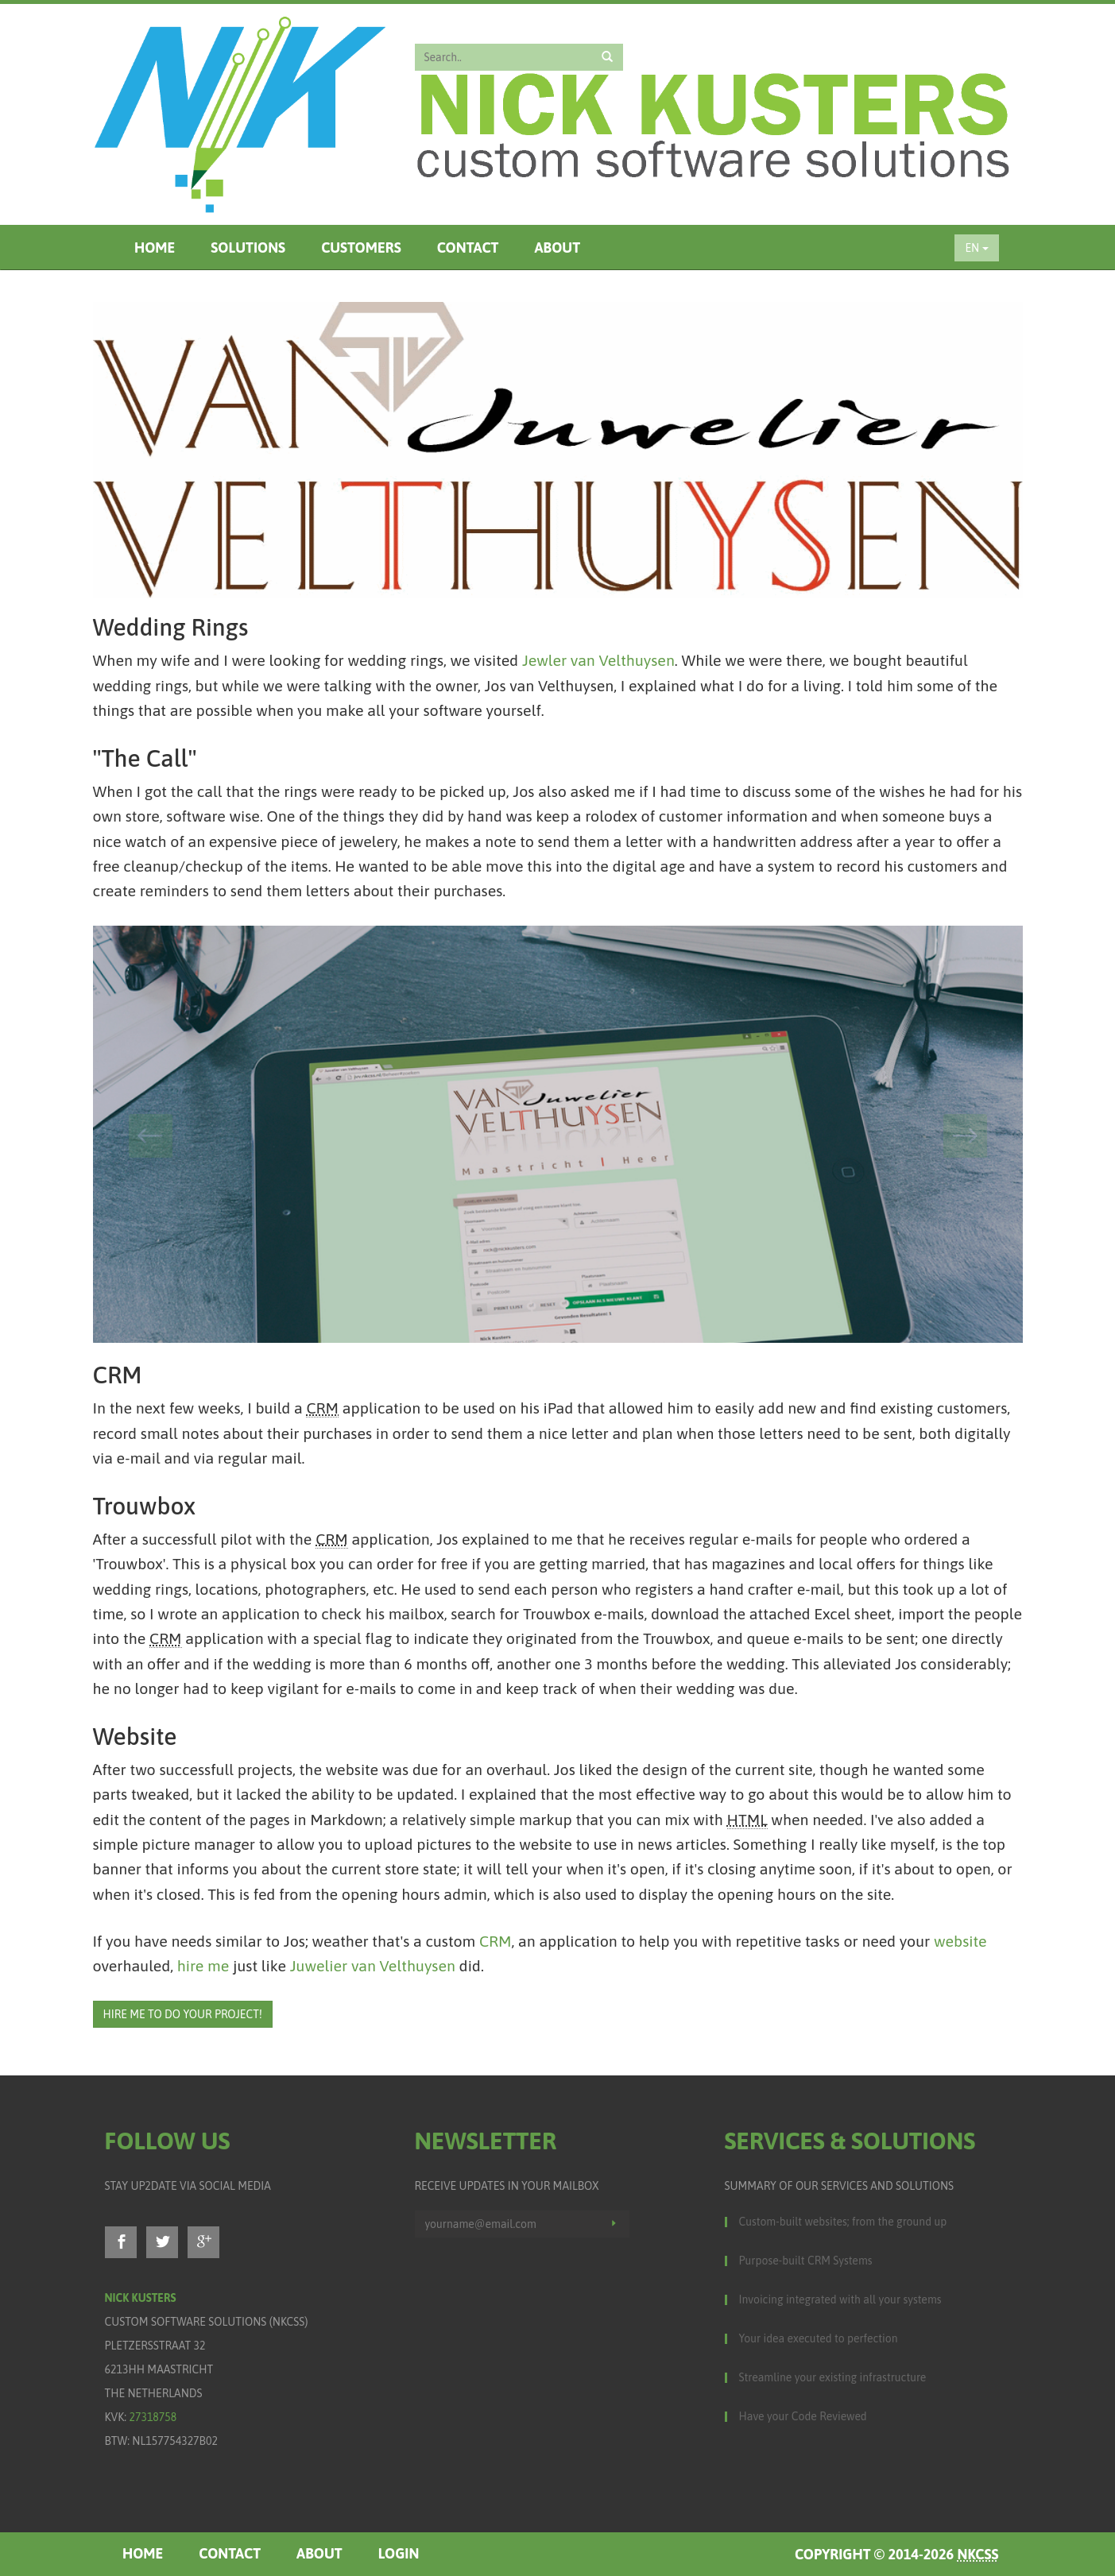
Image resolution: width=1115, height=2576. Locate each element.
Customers (361, 247)
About (558, 247)
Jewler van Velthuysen (598, 660)
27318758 (152, 2417)
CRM (495, 1941)
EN (976, 248)
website (960, 1941)
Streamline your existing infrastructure (833, 2377)
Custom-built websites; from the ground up (843, 2221)
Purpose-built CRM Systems (806, 2260)
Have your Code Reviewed (803, 2416)
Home (154, 247)
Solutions (248, 247)
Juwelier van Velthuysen (372, 1966)
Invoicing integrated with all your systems (840, 2299)
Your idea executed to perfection (818, 2338)
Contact (468, 247)
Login (399, 2553)
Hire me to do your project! (182, 2014)
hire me (203, 1966)
